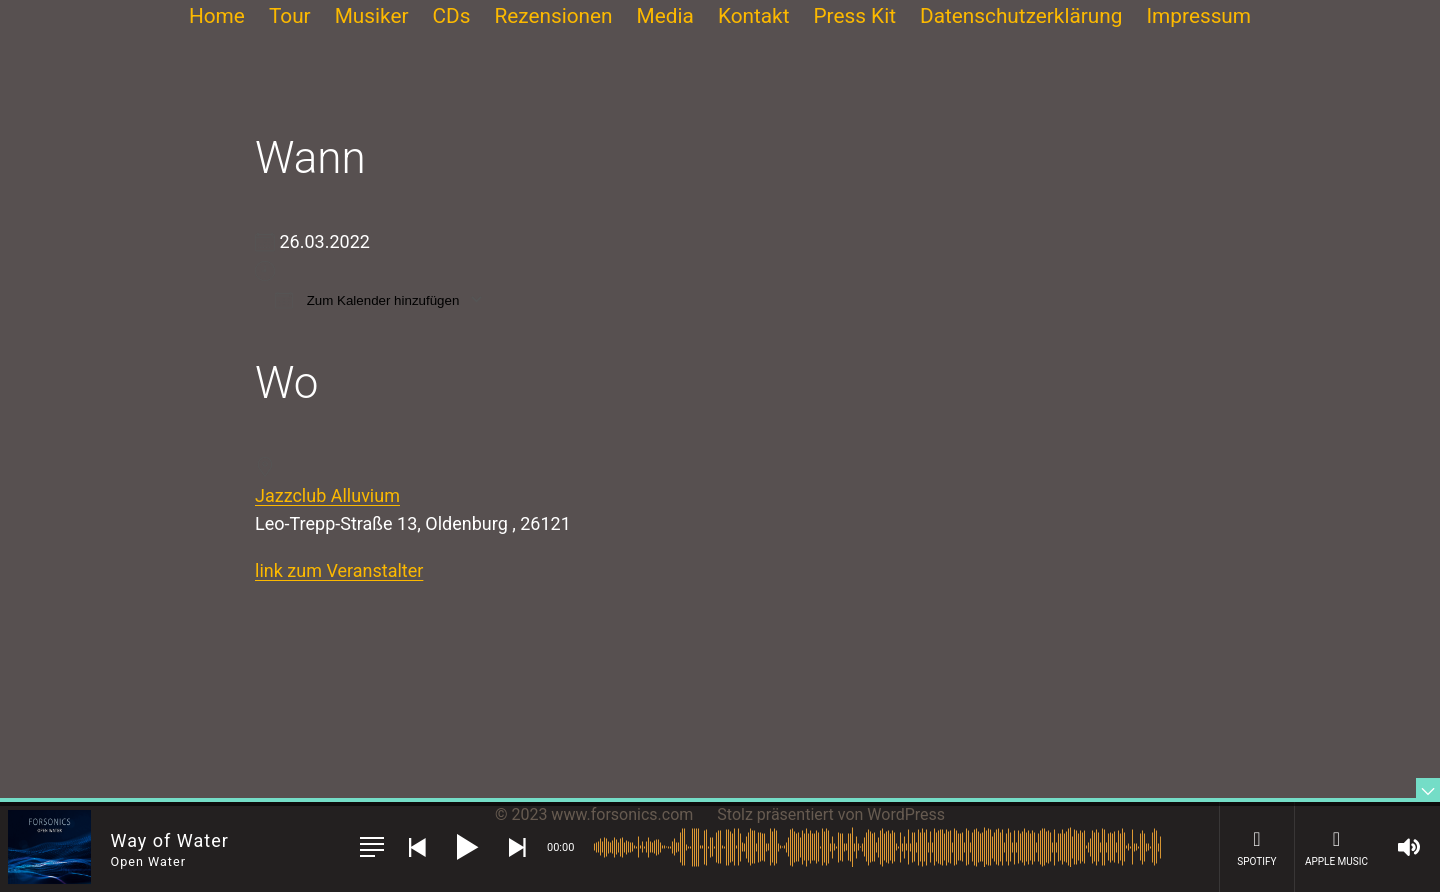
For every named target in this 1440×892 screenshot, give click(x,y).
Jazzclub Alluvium (327, 495)
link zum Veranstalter (339, 570)
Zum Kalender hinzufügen (367, 299)
